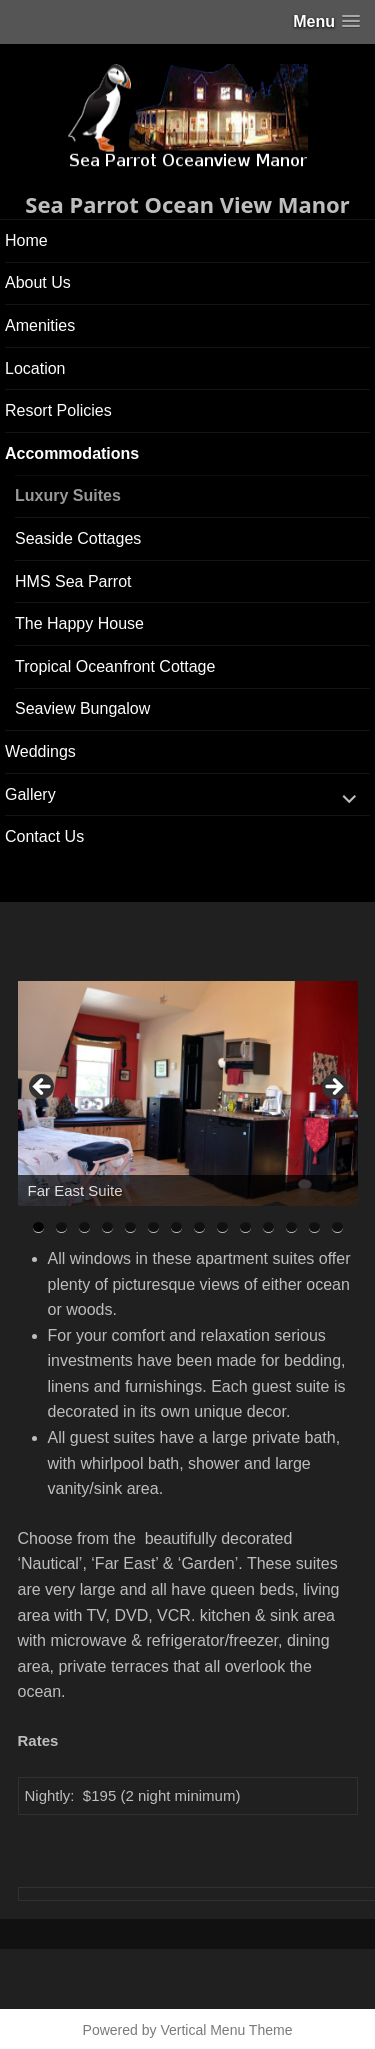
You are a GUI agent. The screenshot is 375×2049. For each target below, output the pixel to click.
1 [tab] (38, 1227)
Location (35, 368)
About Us (38, 282)
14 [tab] (338, 1227)
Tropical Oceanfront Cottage (115, 666)
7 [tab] (176, 1227)
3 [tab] (84, 1227)
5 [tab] (130, 1227)
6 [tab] (153, 1227)
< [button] (43, 1088)
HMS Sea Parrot (73, 581)
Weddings (40, 751)
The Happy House (79, 623)
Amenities (40, 325)
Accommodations (72, 453)
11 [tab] (269, 1227)
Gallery (30, 794)
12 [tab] (292, 1227)
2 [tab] (61, 1227)
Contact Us (44, 836)
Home (26, 240)
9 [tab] (222, 1227)
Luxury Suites (68, 495)
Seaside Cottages (78, 538)
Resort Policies (58, 410)
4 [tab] (107, 1227)
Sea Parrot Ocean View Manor (187, 204)
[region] (188, 1093)
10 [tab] (246, 1227)
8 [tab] (199, 1227)
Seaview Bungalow (82, 708)
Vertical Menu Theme (226, 2030)
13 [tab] (315, 1227)
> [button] (333, 1088)
